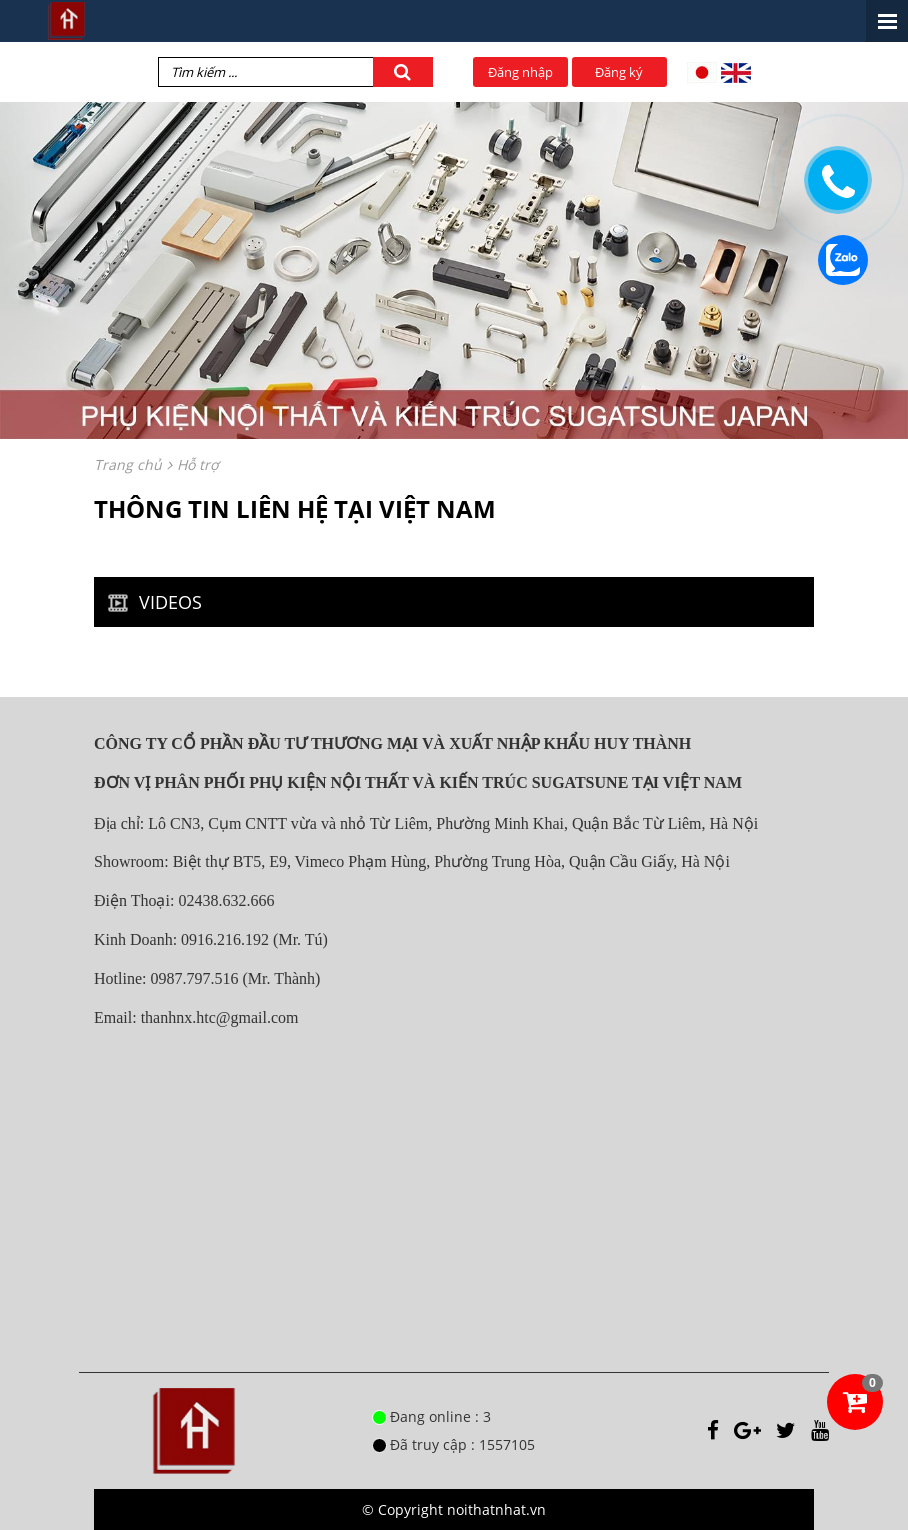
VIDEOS (152, 602)
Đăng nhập (520, 72)
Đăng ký (619, 72)
